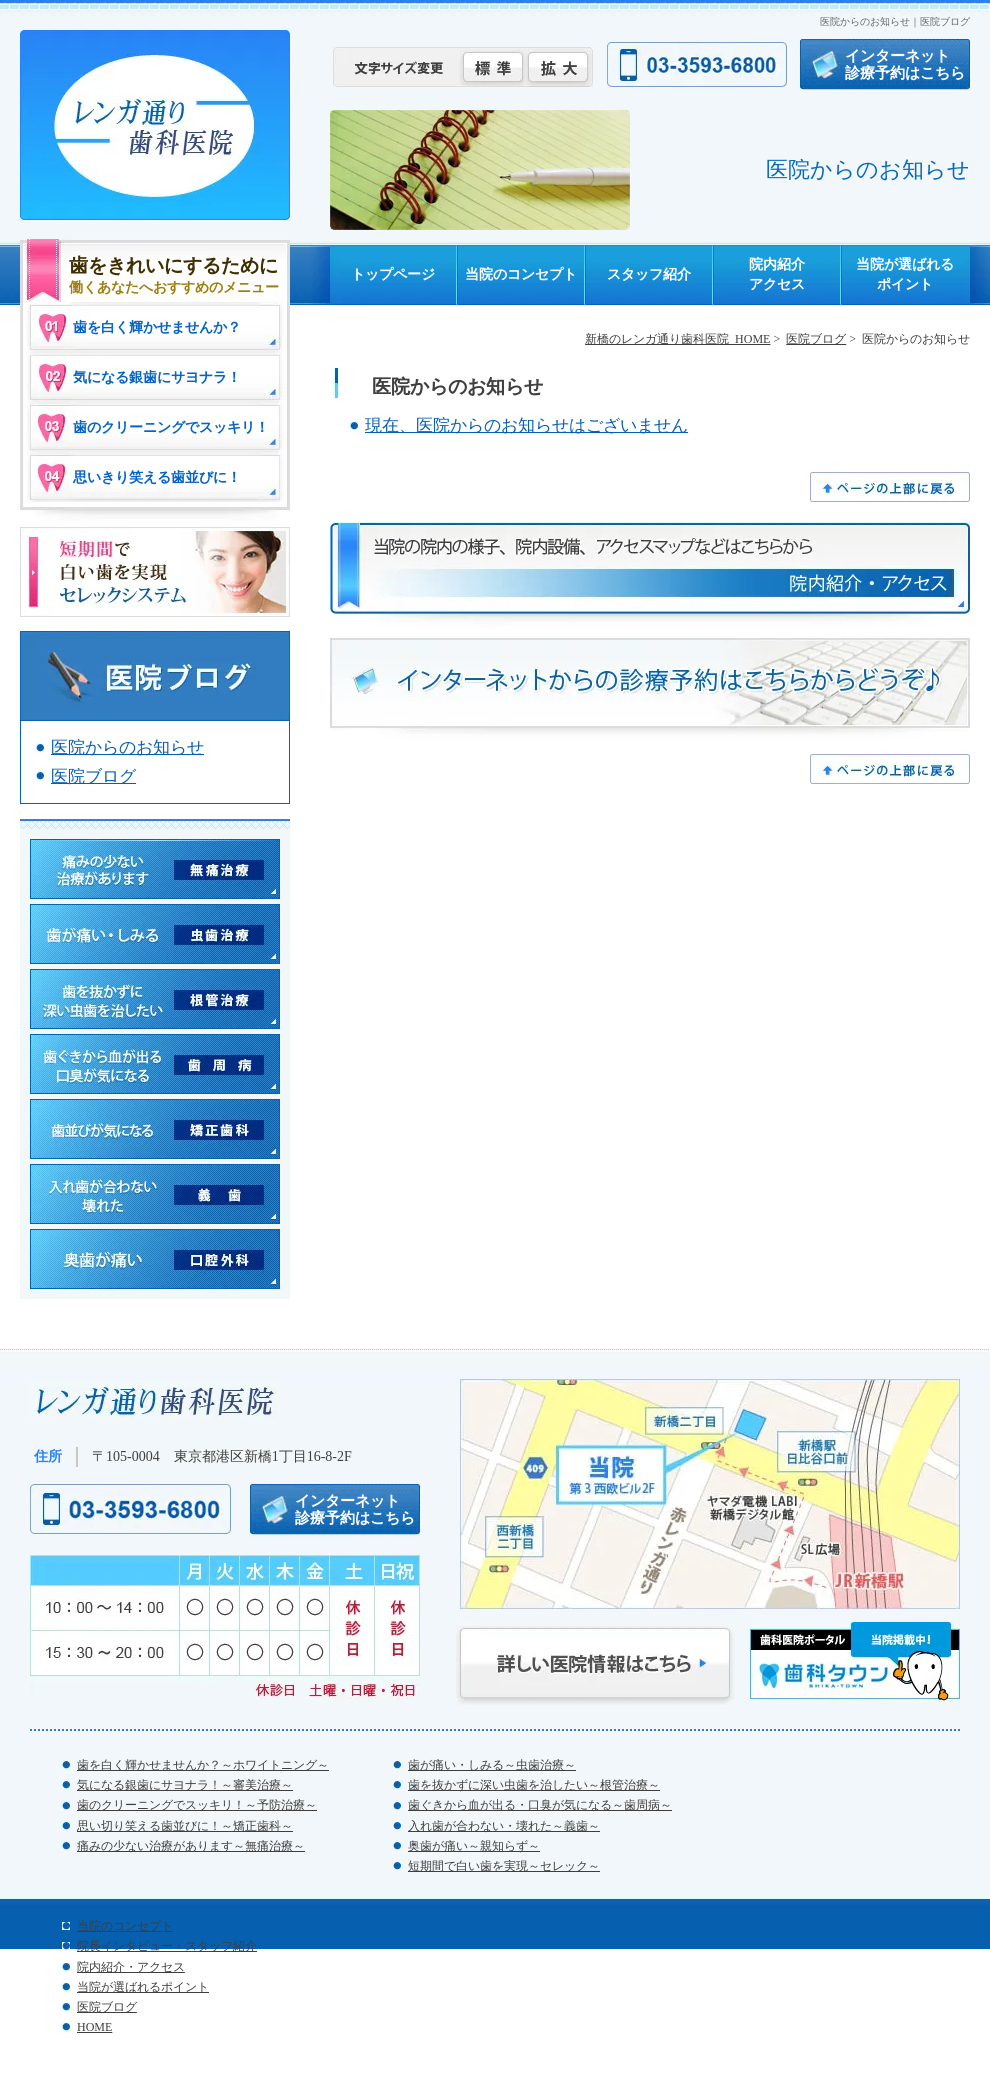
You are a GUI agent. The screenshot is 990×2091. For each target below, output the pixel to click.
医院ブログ (816, 339)
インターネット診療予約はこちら (905, 64)
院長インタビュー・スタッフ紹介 (167, 1946)
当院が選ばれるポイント (905, 274)
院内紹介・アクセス (131, 1967)
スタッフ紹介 (649, 274)
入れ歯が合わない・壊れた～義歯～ (504, 1826)
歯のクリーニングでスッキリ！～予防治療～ (197, 1805)
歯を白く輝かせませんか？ (157, 327)
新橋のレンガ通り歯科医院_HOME (677, 339)
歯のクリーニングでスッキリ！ (171, 427)
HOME (94, 2027)
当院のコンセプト (521, 274)
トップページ (393, 274)
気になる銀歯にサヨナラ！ (157, 377)
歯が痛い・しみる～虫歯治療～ (492, 1765)
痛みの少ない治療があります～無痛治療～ (191, 1846)
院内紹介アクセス (777, 274)
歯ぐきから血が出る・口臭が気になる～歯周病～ (540, 1805)
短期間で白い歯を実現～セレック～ (504, 1866)
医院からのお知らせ (127, 747)
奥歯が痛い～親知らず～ (474, 1846)
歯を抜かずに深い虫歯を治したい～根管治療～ (534, 1785)
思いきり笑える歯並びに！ (157, 477)
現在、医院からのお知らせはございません (526, 425)
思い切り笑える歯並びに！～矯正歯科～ (185, 1826)
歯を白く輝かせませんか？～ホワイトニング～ (203, 1765)
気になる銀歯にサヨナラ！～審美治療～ (185, 1785)
